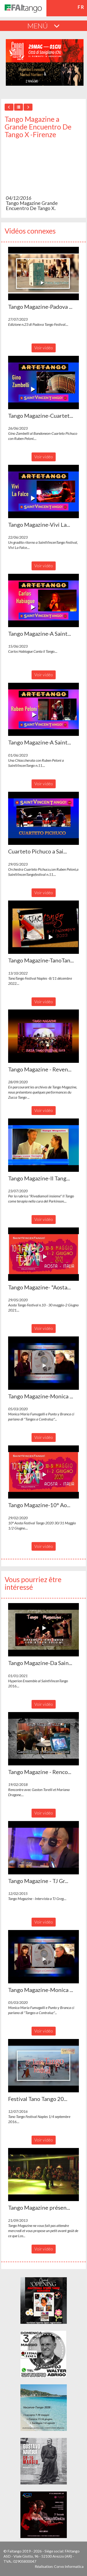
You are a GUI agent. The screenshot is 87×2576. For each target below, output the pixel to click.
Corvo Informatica (69, 2566)
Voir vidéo (43, 347)
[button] (43, 273)
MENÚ (43, 25)
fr (81, 7)
